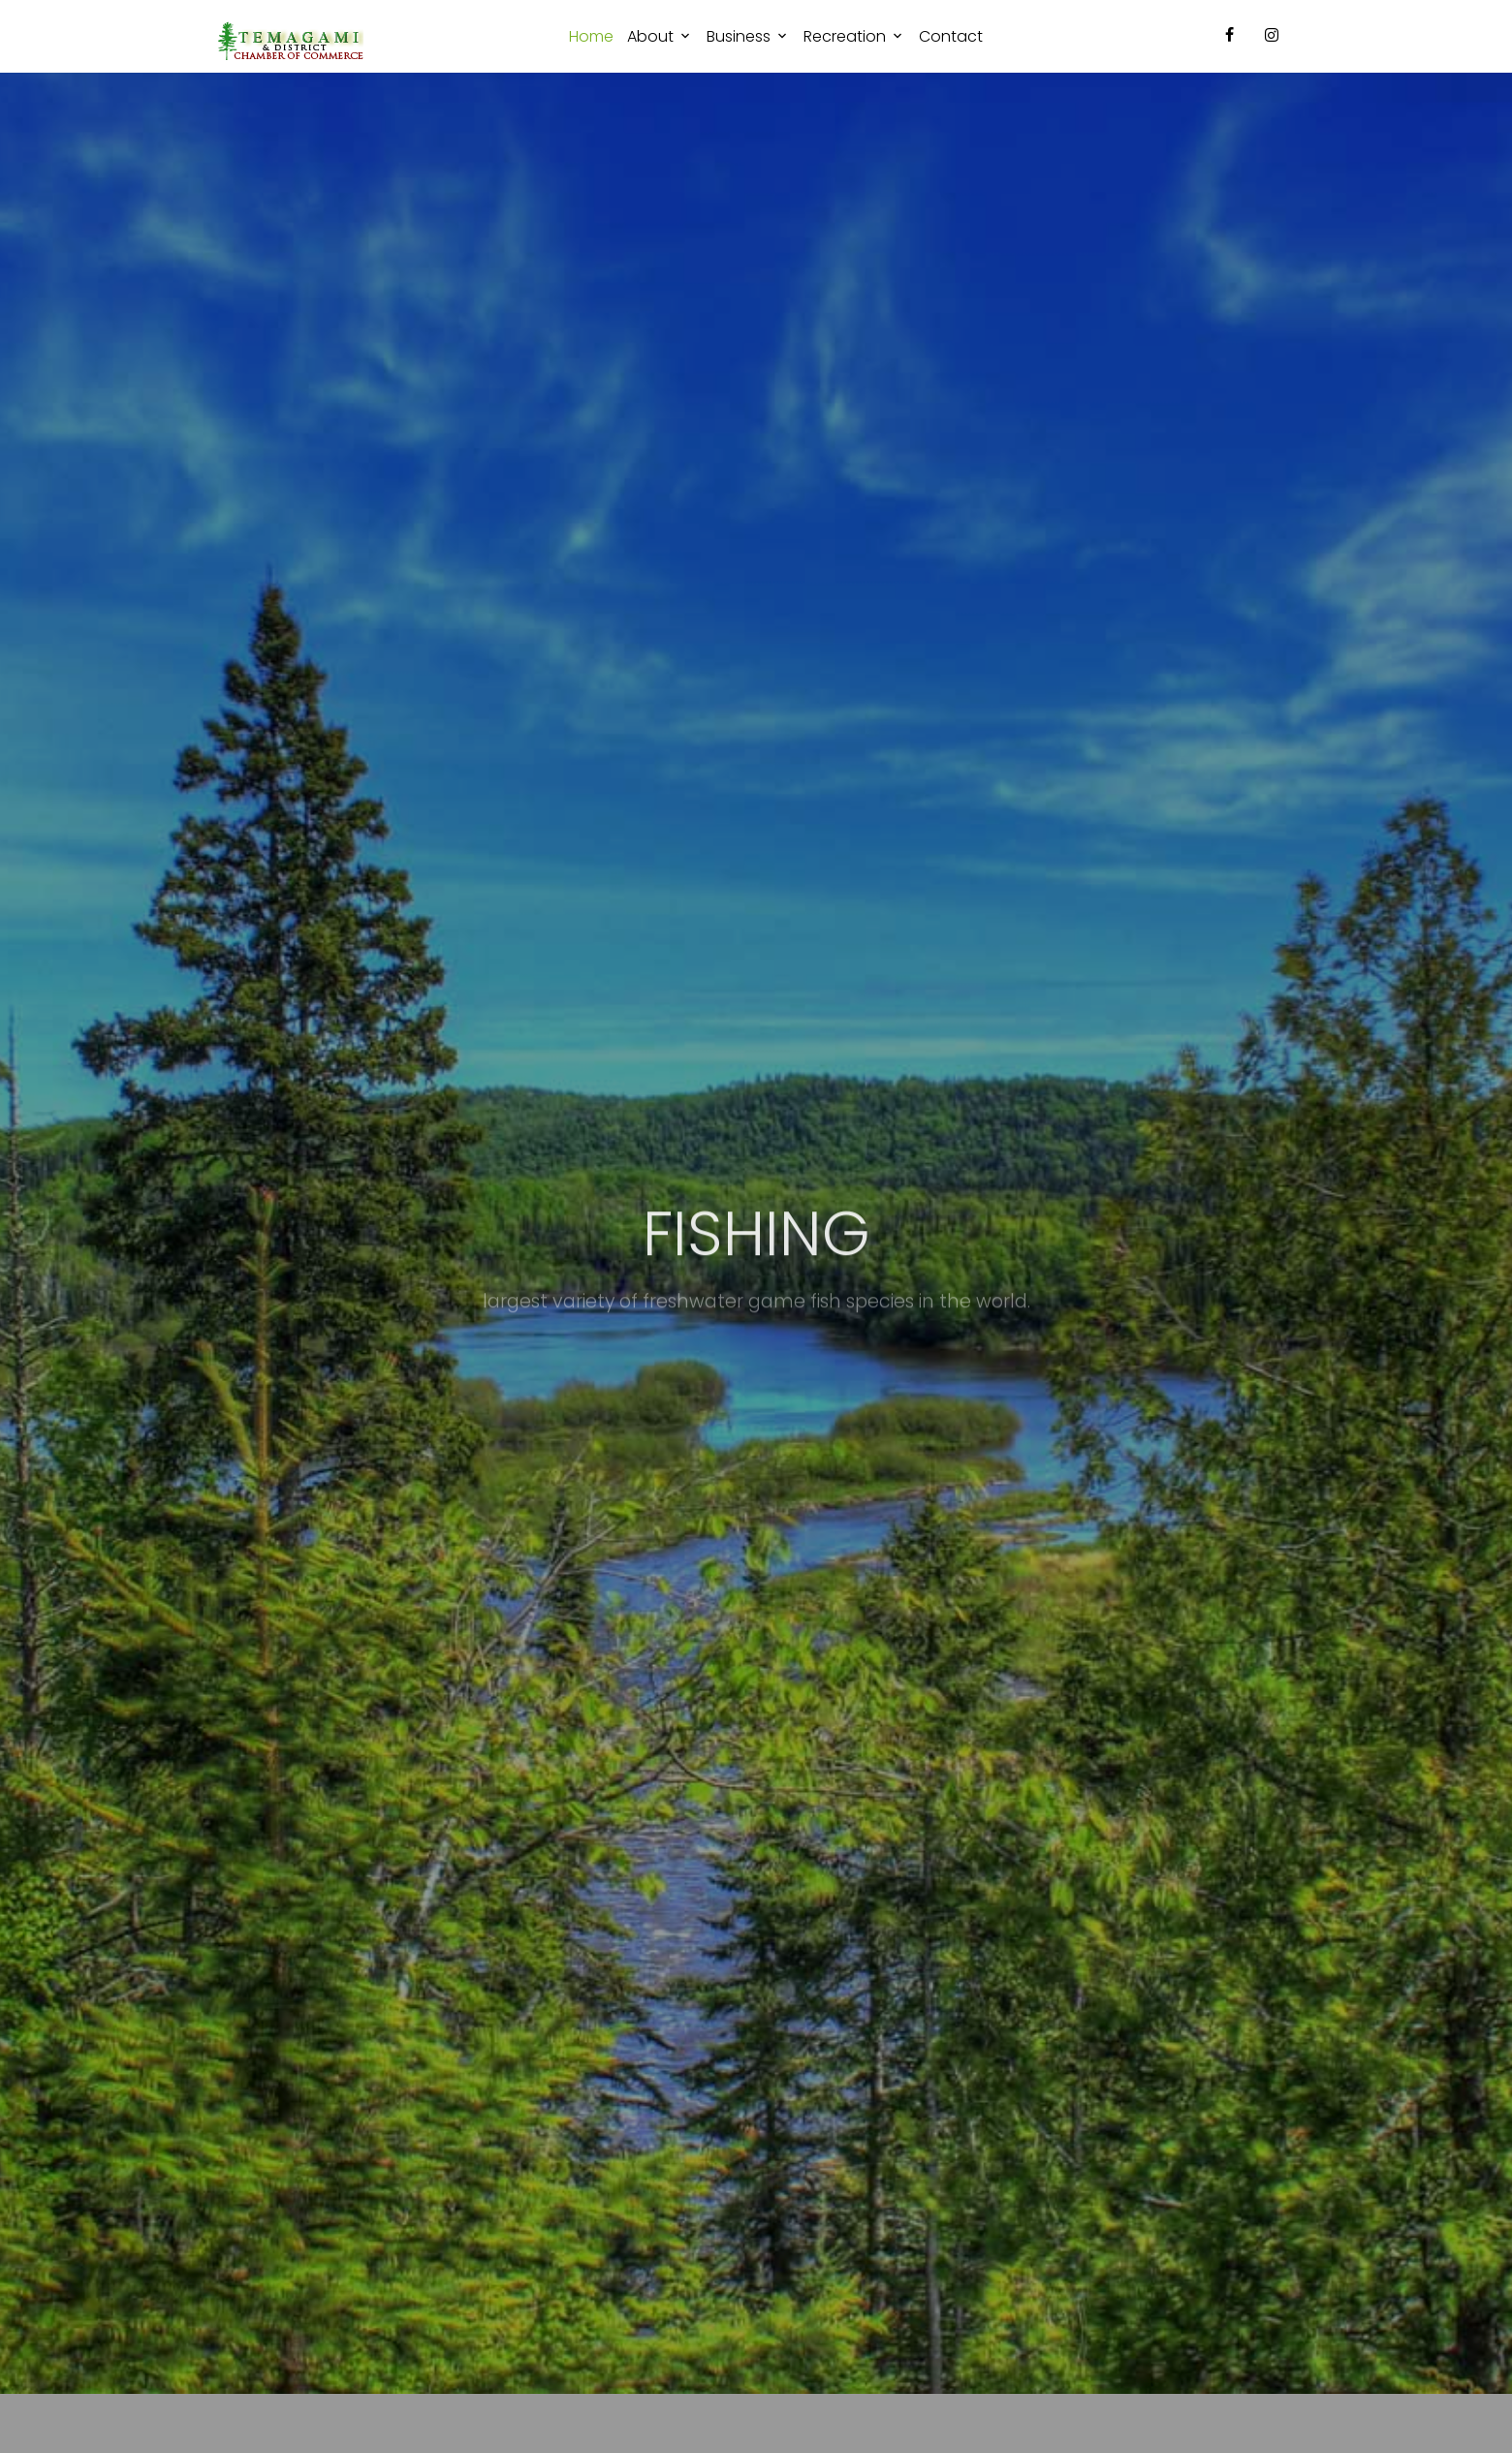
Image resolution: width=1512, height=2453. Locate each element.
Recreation (844, 36)
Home (591, 36)
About (650, 36)
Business (739, 36)
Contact (951, 36)
